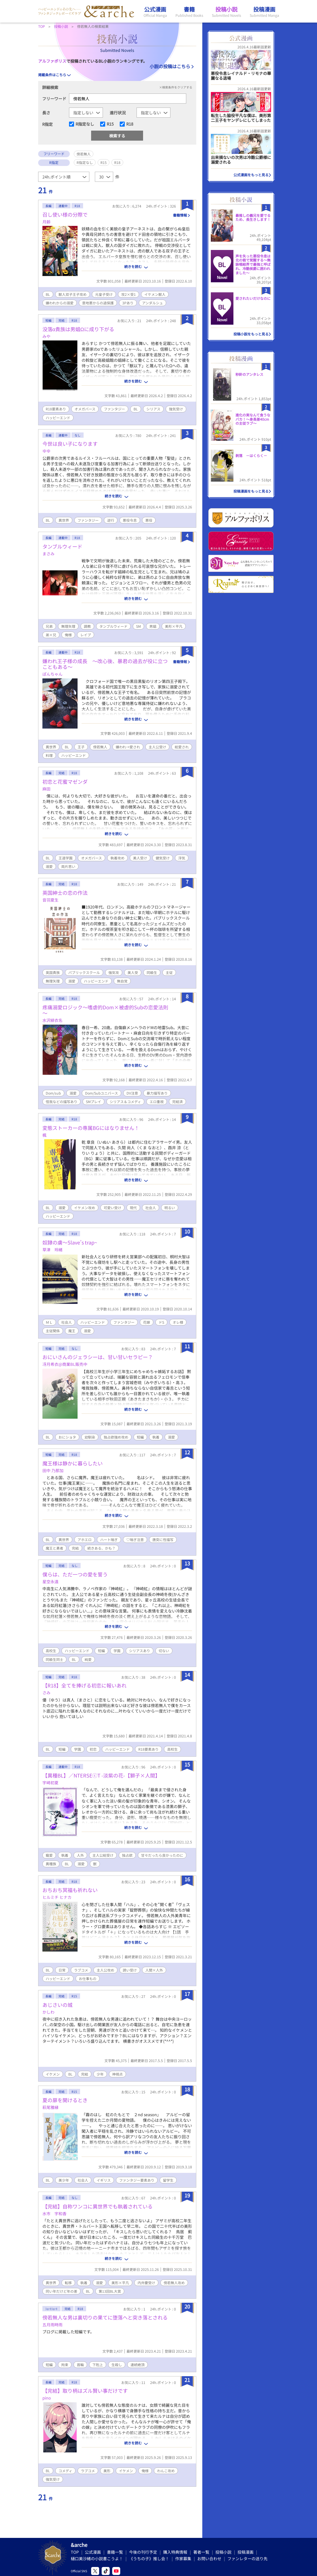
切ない (164, 1650)
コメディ (65, 2470)
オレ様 (178, 1322)
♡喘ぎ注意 (135, 1539)
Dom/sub (53, 1093)
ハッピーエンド (58, 417)
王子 (81, 746)
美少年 (63, 2180)
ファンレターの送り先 (247, 2558)
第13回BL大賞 (110, 2291)
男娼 (152, 626)
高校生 (51, 1650)
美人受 (133, 972)
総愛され (182, 746)
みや (46, 336)
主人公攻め (105, 1970)
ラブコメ (81, 1970)
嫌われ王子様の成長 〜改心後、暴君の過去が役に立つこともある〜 (105, 664)
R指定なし (85, 124)
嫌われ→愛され (128, 746)
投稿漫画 (245, 2552)
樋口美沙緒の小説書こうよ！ (97, 2558)
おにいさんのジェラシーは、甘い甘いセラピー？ (97, 1357)
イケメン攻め (84, 1207)
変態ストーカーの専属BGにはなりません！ (90, 1128)
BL (48, 294)
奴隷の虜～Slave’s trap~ (69, 1242)
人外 (80, 1855)
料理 (49, 755)
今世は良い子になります (70, 444)
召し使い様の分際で (65, 214)
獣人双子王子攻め (72, 294)
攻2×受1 (128, 294)
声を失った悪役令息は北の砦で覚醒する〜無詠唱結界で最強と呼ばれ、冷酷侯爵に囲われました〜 (253, 264)
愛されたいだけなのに (253, 298)
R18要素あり (56, 408)
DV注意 (132, 1093)
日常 (62, 1970)
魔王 (71, 1330)
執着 (155, 1437)
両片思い (68, 866)
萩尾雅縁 (50, 2107)
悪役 (148, 520)
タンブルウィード (62, 546)
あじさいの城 (57, 2005)
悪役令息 (130, 520)
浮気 (181, 857)
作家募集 (183, 2558)
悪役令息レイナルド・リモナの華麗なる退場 (241, 75)
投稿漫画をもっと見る (251, 491)
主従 (169, 972)
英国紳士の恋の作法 (65, 893)
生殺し (116, 2364)
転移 (68, 2282)
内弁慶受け (146, 2282)
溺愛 (49, 866)
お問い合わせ (209, 2558)
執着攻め (117, 857)
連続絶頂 (138, 2364)
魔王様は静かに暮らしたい (72, 1463)
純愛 (88, 1659)
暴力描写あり (157, 1093)
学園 (116, 1650)
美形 (106, 2470)
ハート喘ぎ (109, 1539)
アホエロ (85, 1539)
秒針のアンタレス (249, 374)
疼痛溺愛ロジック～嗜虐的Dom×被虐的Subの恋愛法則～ (105, 1010)
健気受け (163, 857)
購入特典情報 (175, 2552)
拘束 (64, 2364)
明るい (169, 1207)
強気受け (176, 408)
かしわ (48, 2012)
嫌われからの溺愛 (60, 302)
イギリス (104, 2180)
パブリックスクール (84, 972)
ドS (161, 1322)
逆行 (110, 520)
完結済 (177, 1101)
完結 (75, 1548)
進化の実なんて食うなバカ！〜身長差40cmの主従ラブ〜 (252, 419)
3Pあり (128, 302)
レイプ (85, 634)
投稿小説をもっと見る (251, 334)
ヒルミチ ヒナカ (57, 1897)
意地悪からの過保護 (98, 302)
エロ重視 (157, 1101)
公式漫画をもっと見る (251, 175)
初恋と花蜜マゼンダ (65, 781)
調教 (87, 626)
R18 (129, 124)
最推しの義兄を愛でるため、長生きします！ (253, 217)
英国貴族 (53, 972)
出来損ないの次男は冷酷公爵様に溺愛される (241, 159)
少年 (100, 2074)
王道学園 (65, 857)
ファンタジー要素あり (136, 2180)
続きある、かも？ (101, 1548)
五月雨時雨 (52, 2325)
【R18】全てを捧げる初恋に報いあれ (84, 1685)
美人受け (140, 857)
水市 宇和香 (54, 2213)
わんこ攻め (166, 2470)
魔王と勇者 (54, 1548)
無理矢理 (68, 626)
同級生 (152, 972)
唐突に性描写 (162, 1539)
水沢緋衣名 (52, 1020)
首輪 (80, 2364)
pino (46, 2398)
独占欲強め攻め (116, 1437)
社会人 (150, 1207)
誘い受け (130, 1970)
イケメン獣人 (154, 294)
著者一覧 (201, 2552)
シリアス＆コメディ (125, 1101)
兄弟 (49, 626)
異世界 (63, 520)
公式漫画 (93, 2552)
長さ (46, 112)
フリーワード (54, 98)
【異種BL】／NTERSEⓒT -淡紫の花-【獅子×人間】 (101, 1775)
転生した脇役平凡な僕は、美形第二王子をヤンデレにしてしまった (241, 117)
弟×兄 (51, 634)
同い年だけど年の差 (61, 2291)
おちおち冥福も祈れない (70, 1890)
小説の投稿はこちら (170, 66)
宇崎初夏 (50, 1783)
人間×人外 (154, 1970)
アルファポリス (52, 61)
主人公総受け (102, 1855)
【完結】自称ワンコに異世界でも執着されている (97, 2206)
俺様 (68, 634)
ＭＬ (49, 1322)
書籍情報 (180, 215)
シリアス (153, 408)
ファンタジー (114, 408)
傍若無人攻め (174, 2282)
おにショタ (67, 1437)
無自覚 (122, 981)
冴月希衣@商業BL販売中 (64, 1364)
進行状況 (118, 112)
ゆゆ (46, 451)
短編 (140, 1437)
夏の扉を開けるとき (65, 2100)
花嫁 (146, 1322)
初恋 (93, 1749)
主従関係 (53, 1330)
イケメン (53, 2074)
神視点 (117, 2074)
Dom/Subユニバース (101, 1093)
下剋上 (97, 2364)
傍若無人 (100, 746)
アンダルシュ (152, 302)
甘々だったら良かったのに (162, 1855)
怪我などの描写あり (61, 1101)
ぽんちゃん (52, 674)
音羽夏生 (50, 900)
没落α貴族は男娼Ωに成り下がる (78, 329)
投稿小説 (223, 2552)
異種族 (51, 1863)
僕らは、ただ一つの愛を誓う (75, 1574)
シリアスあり (139, 1650)
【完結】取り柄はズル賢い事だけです (85, 2390)
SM (138, 626)
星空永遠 (50, 1581)
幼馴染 (90, 1437)
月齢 (46, 222)
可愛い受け (112, 1207)
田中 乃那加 (53, 1470)
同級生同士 (54, 1659)
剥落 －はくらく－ (251, 455)
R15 (110, 124)
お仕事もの (87, 1978)
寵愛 (49, 1855)
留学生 (168, 2180)
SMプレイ (93, 1101)
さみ (46, 1693)
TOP (75, 2552)
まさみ (48, 554)
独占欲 (127, 1855)
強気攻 (113, 972)
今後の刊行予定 (143, 2552)
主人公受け (157, 746)
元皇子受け (104, 294)
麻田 (46, 789)
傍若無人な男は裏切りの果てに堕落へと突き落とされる (105, 2317)
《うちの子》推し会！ (149, 2558)
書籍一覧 (115, 2552)
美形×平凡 (173, 626)
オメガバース (85, 408)
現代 (133, 1207)
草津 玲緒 (52, 1250)
